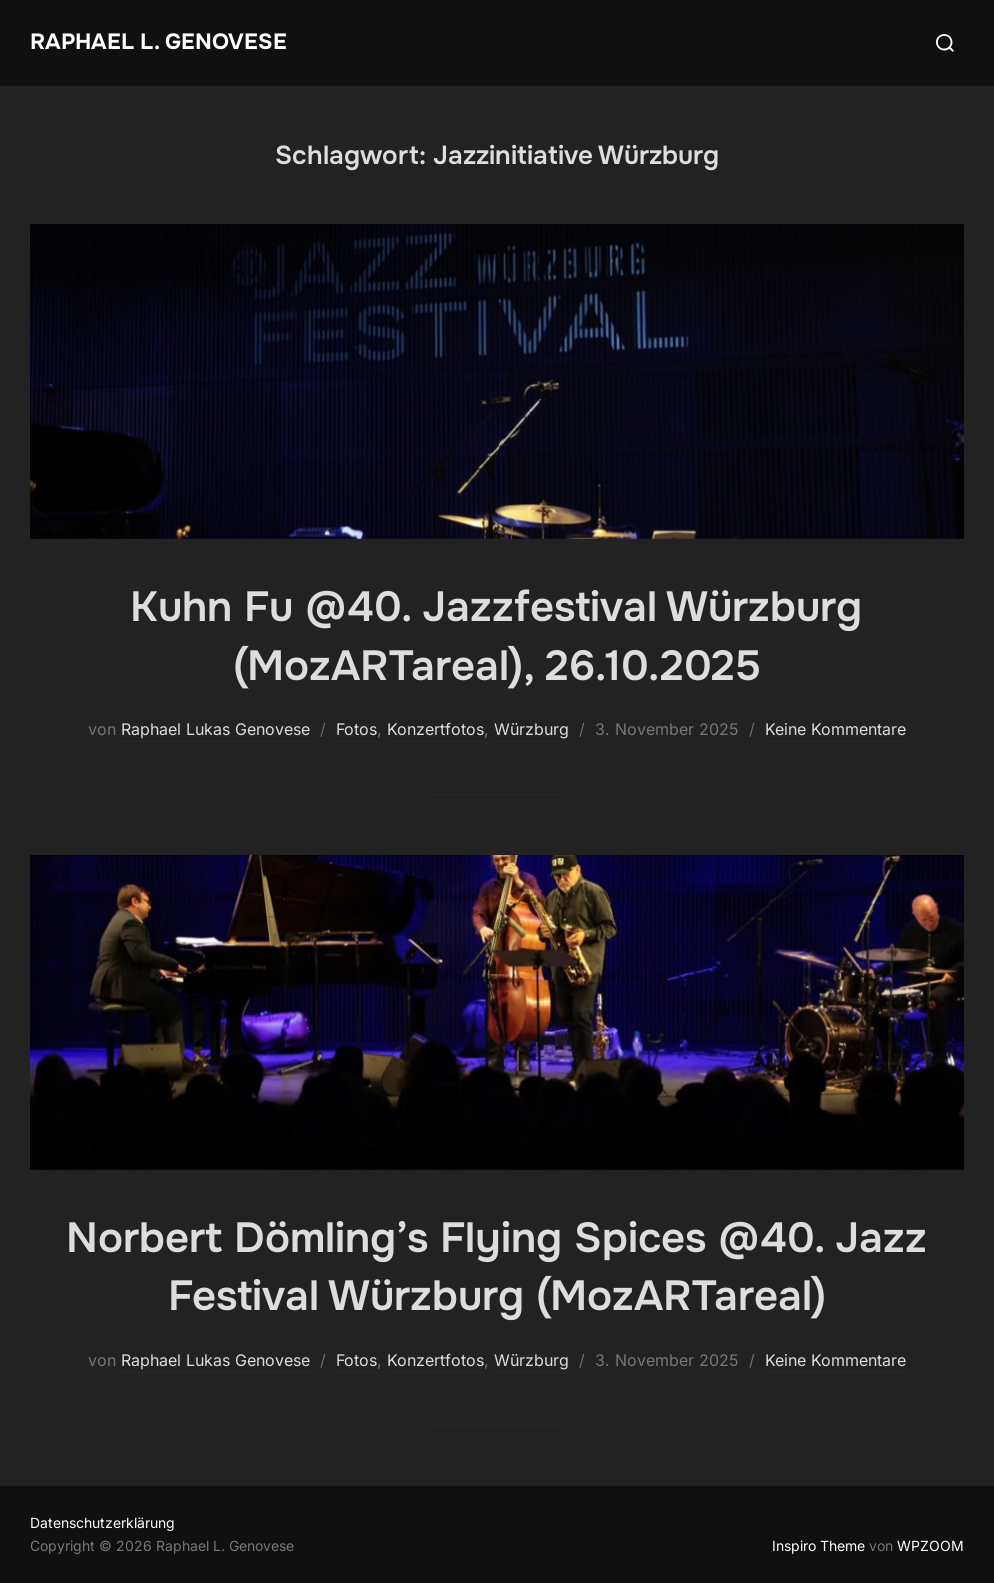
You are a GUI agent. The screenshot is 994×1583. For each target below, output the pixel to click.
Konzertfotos (435, 729)
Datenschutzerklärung (102, 1522)
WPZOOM (930, 1545)
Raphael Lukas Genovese (215, 729)
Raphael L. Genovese (158, 42)
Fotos (356, 729)
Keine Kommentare (835, 729)
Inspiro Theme (818, 1545)
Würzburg (531, 729)
